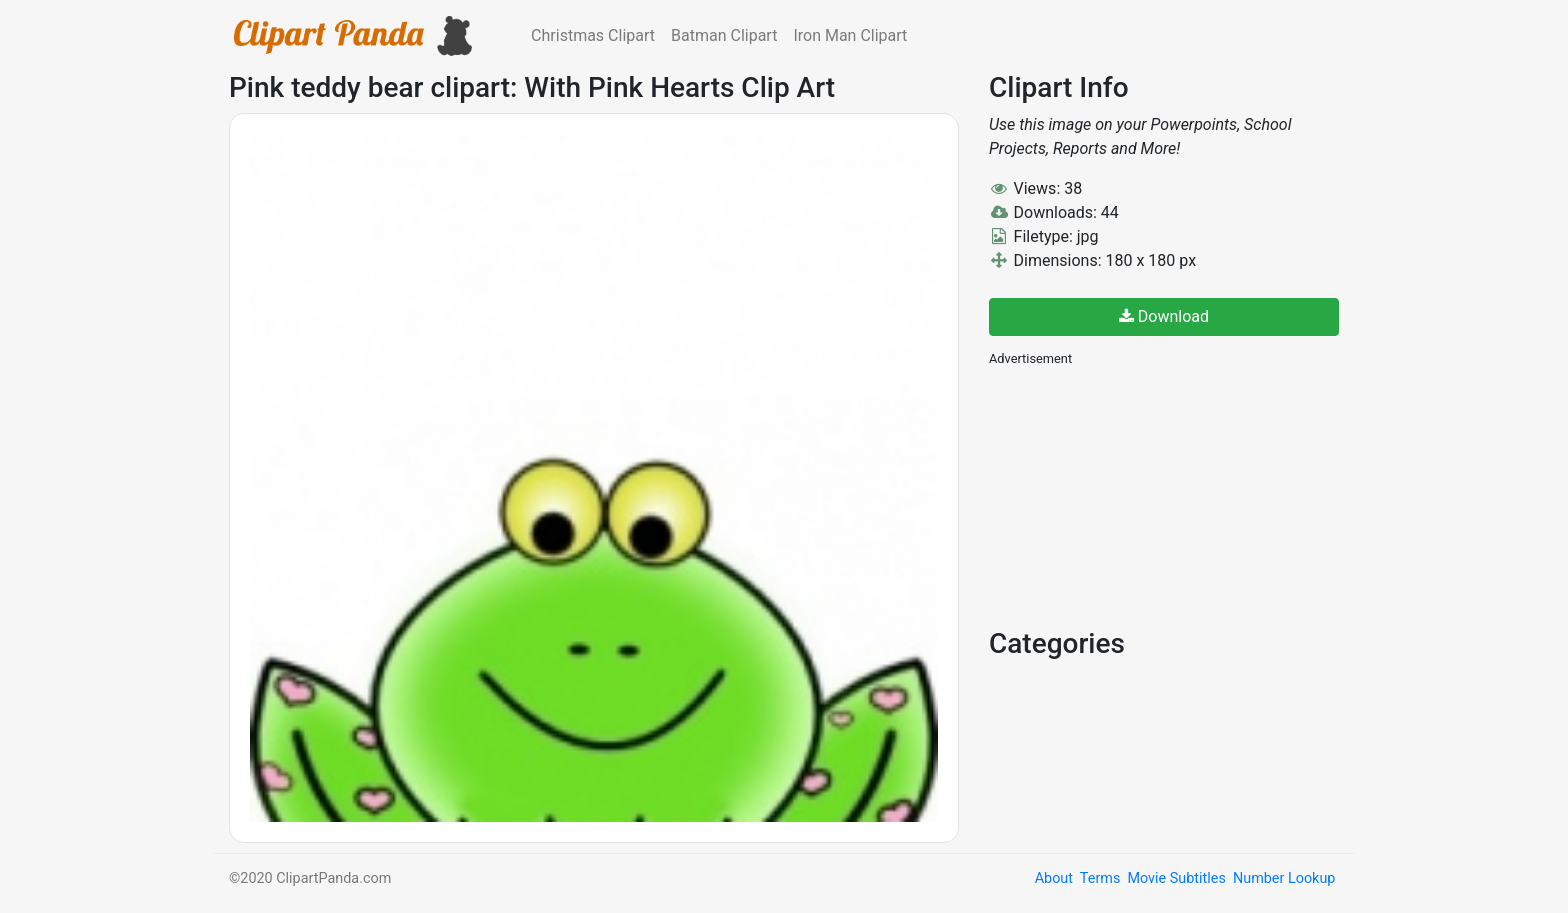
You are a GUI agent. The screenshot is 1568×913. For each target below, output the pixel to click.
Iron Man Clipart (850, 35)
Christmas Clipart (593, 35)
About (1054, 878)
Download (1164, 316)
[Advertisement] (1139, 495)
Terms (1100, 878)
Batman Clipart (724, 35)
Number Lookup (1284, 878)
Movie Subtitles (1176, 878)
